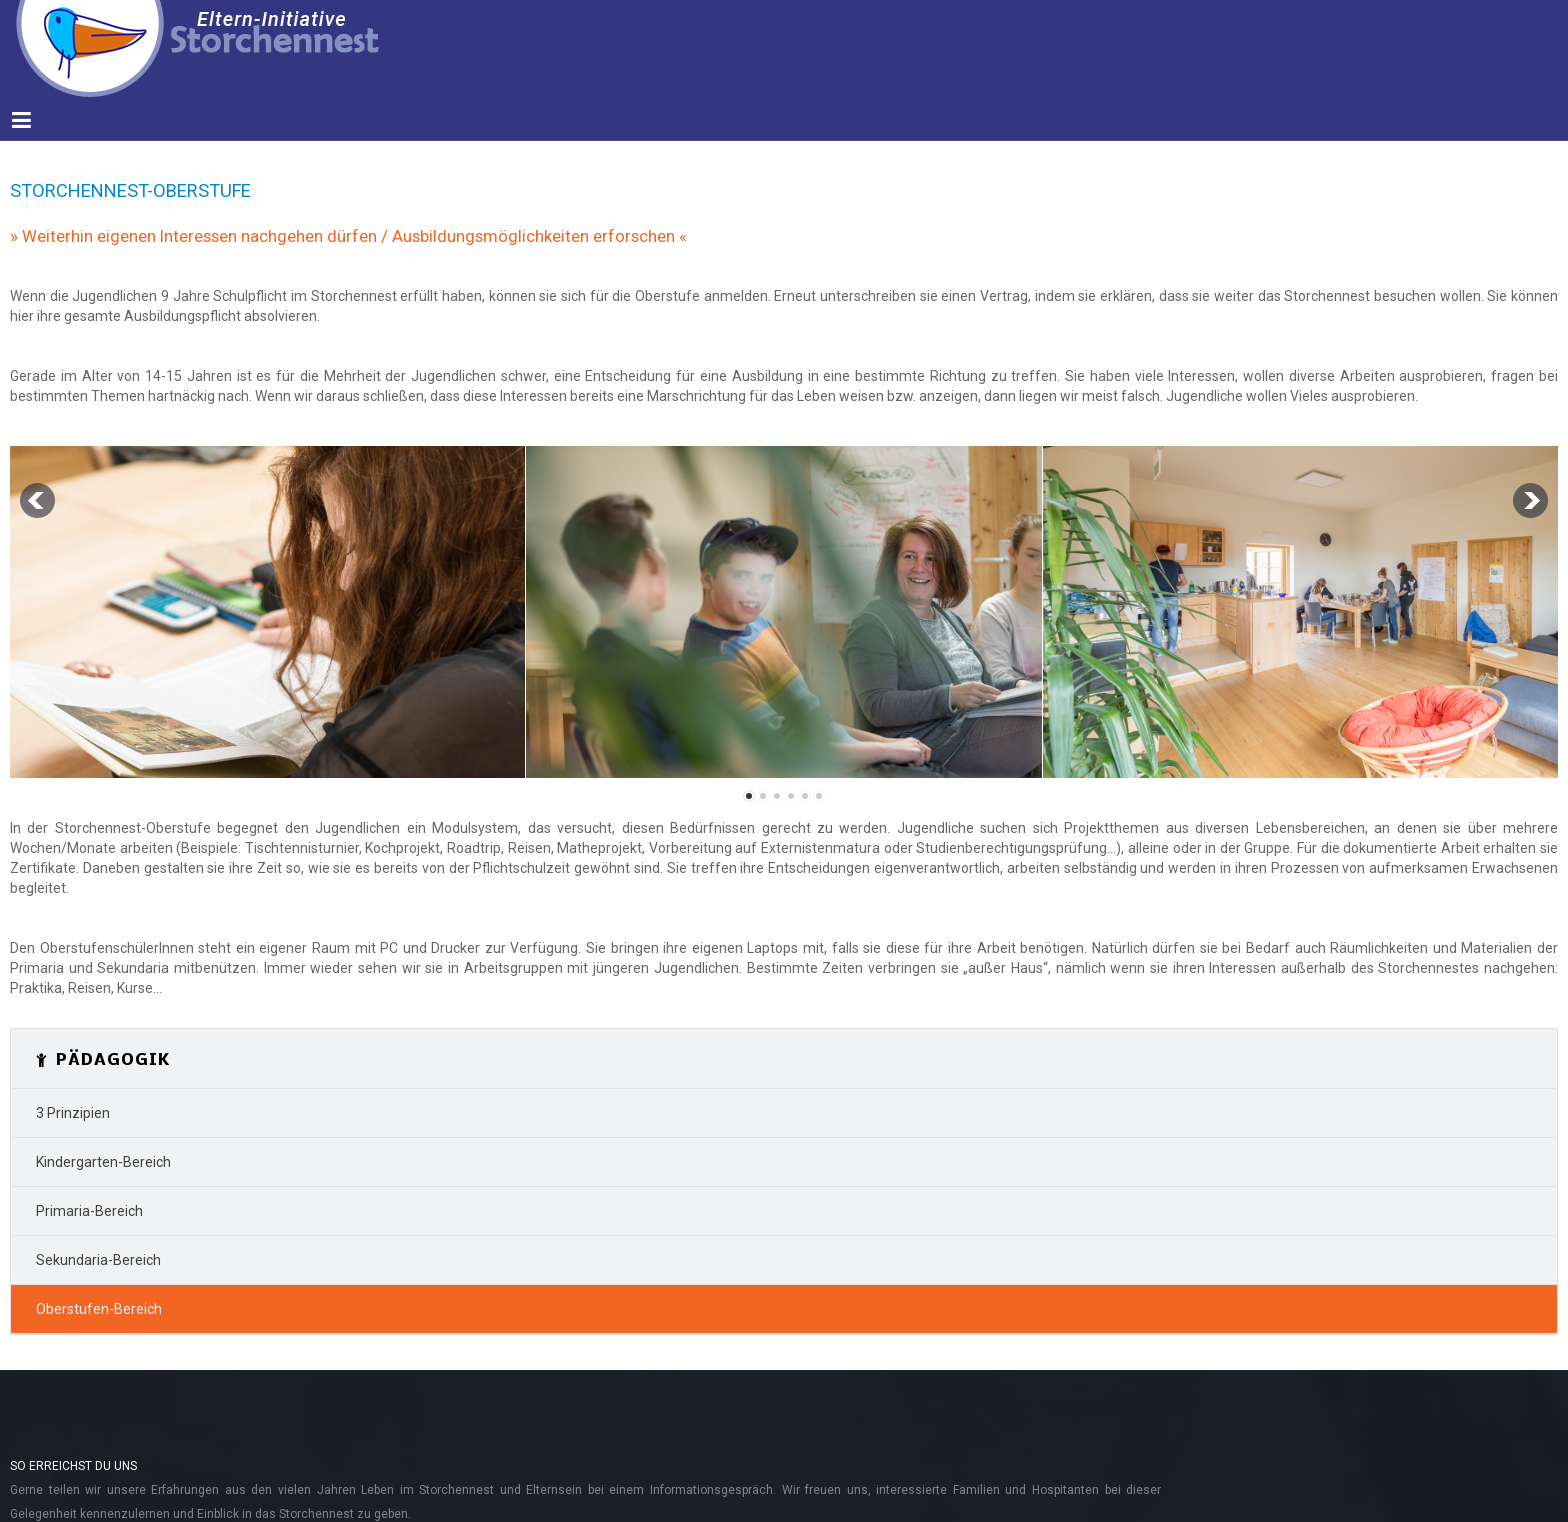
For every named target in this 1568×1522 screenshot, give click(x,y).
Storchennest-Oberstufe (130, 190)
